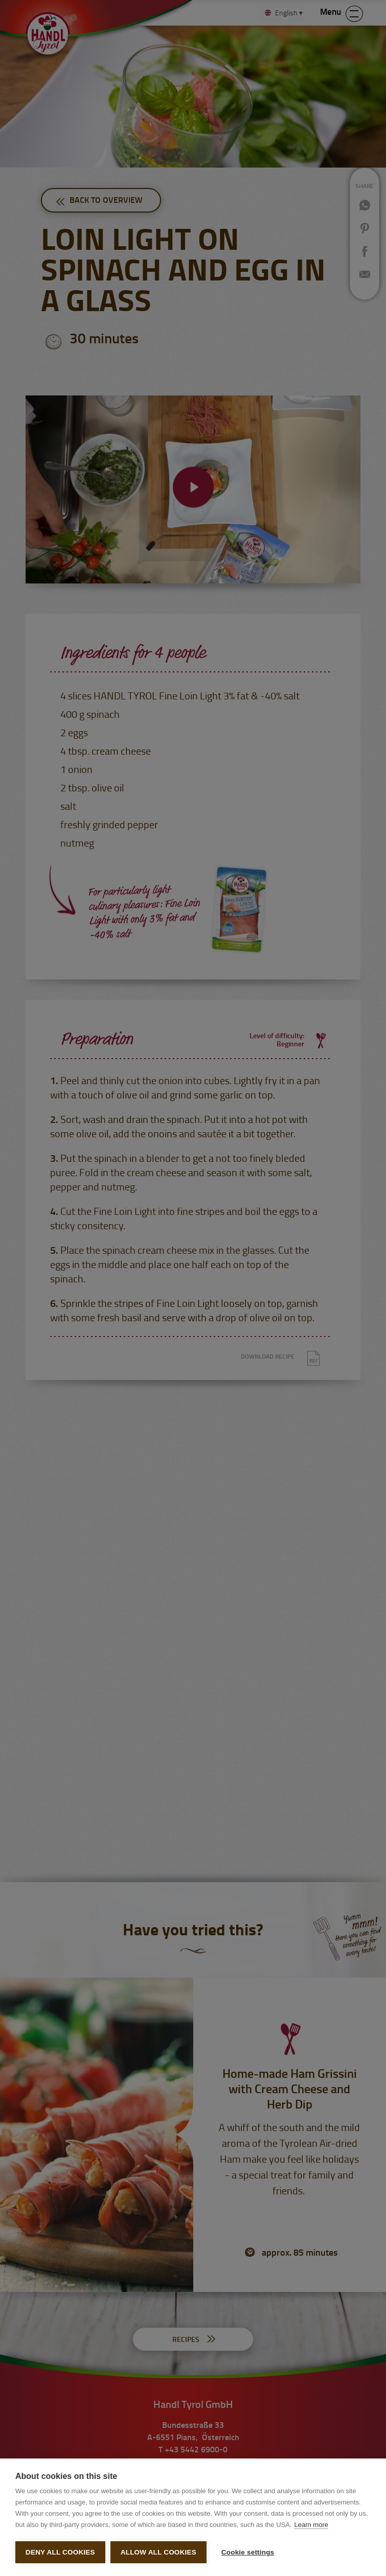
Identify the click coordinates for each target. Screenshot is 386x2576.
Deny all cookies (60, 2552)
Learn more (311, 2523)
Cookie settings (246, 2552)
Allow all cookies (158, 2552)
